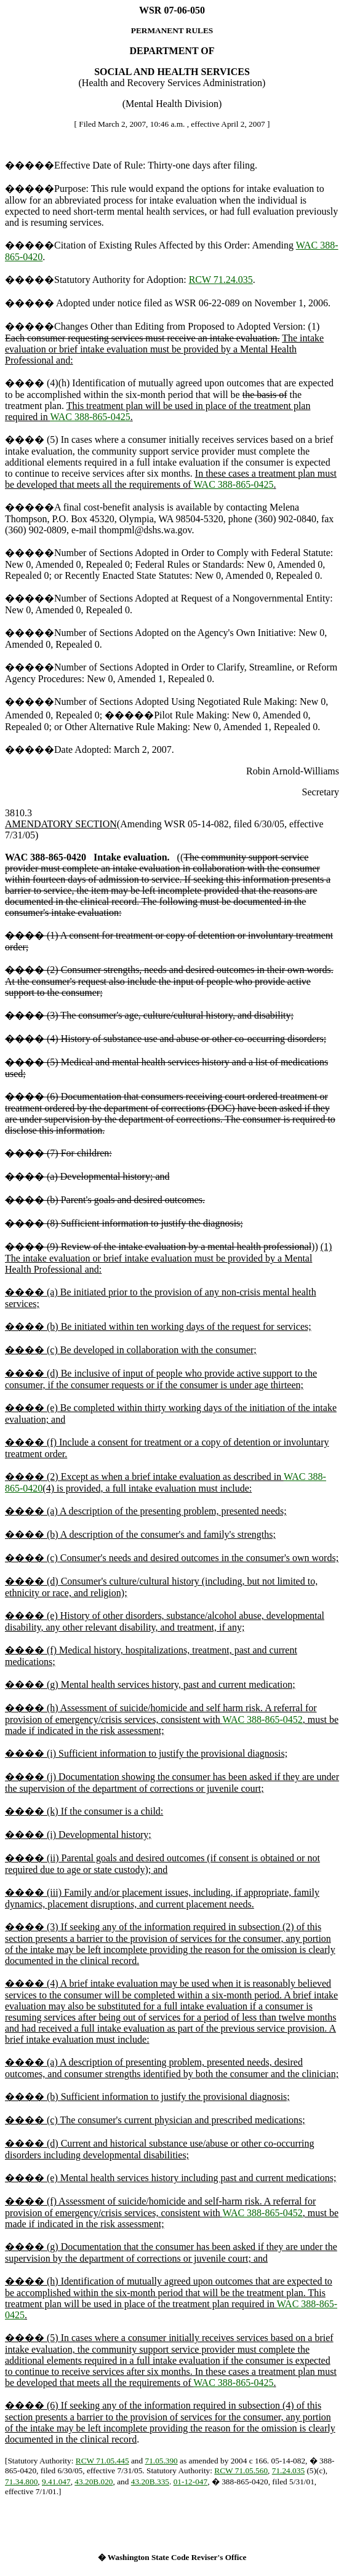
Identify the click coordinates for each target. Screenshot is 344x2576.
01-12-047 (191, 2481)
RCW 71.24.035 (221, 279)
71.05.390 (161, 2460)
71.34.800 (21, 2481)
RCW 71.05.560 (241, 2470)
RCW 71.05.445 (102, 2460)
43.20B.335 (150, 2481)
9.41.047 (56, 2481)
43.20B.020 (93, 2481)
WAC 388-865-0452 (263, 1719)
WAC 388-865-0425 (90, 416)
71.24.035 (288, 2470)
